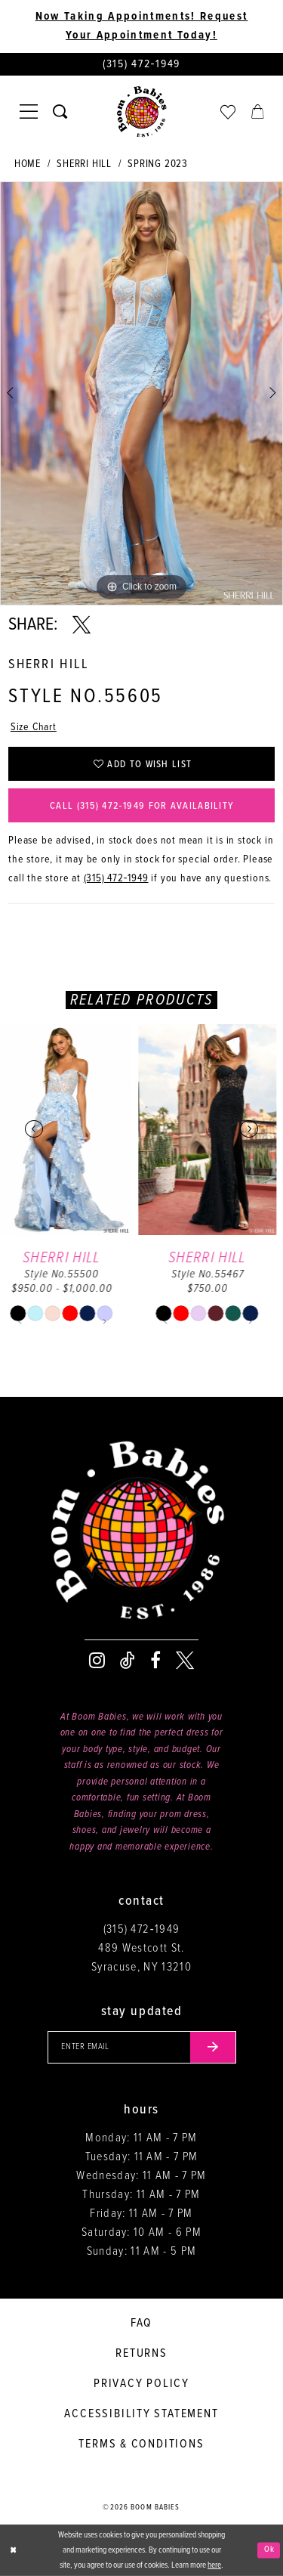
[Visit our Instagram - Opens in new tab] (97, 1660)
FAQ (141, 2323)
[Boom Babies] (141, 111)
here (214, 2565)
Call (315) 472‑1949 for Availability (142, 806)
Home (27, 164)
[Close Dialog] (13, 2550)
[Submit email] (213, 2047)
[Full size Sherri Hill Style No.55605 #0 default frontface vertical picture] (141, 393)
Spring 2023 (158, 164)
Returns (141, 2353)
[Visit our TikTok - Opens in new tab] (127, 1660)
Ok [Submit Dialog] (269, 2549)
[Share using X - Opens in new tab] (81, 625)
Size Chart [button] (34, 727)
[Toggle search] (60, 111)
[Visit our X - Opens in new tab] (185, 1660)
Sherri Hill (84, 164)
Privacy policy (141, 2384)
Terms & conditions (141, 2444)
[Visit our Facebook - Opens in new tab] (155, 1660)
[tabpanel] (141, 393)
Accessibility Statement (141, 2414)
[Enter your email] (142, 2047)
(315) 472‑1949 (116, 878)
